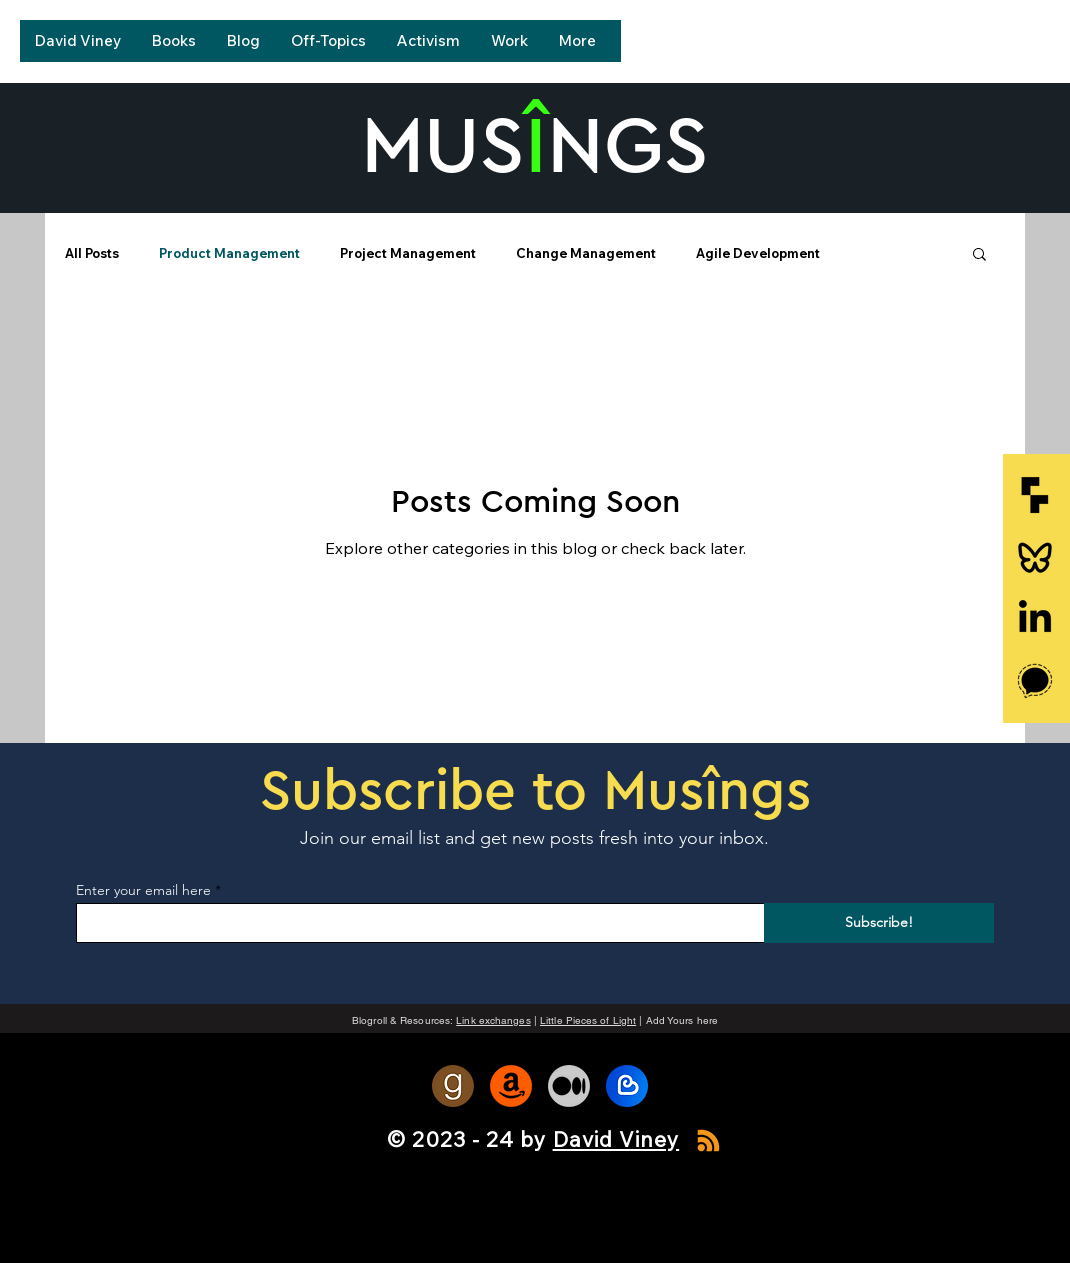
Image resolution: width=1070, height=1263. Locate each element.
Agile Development (758, 253)
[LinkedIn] (1035, 619)
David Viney (616, 1139)
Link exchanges (493, 1020)
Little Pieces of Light (588, 1020)
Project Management (408, 253)
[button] (979, 255)
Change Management (586, 253)
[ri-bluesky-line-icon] (1035, 557)
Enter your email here (143, 890)
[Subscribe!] (879, 923)
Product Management (229, 253)
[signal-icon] (1035, 681)
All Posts (92, 253)
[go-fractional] (1035, 495)
